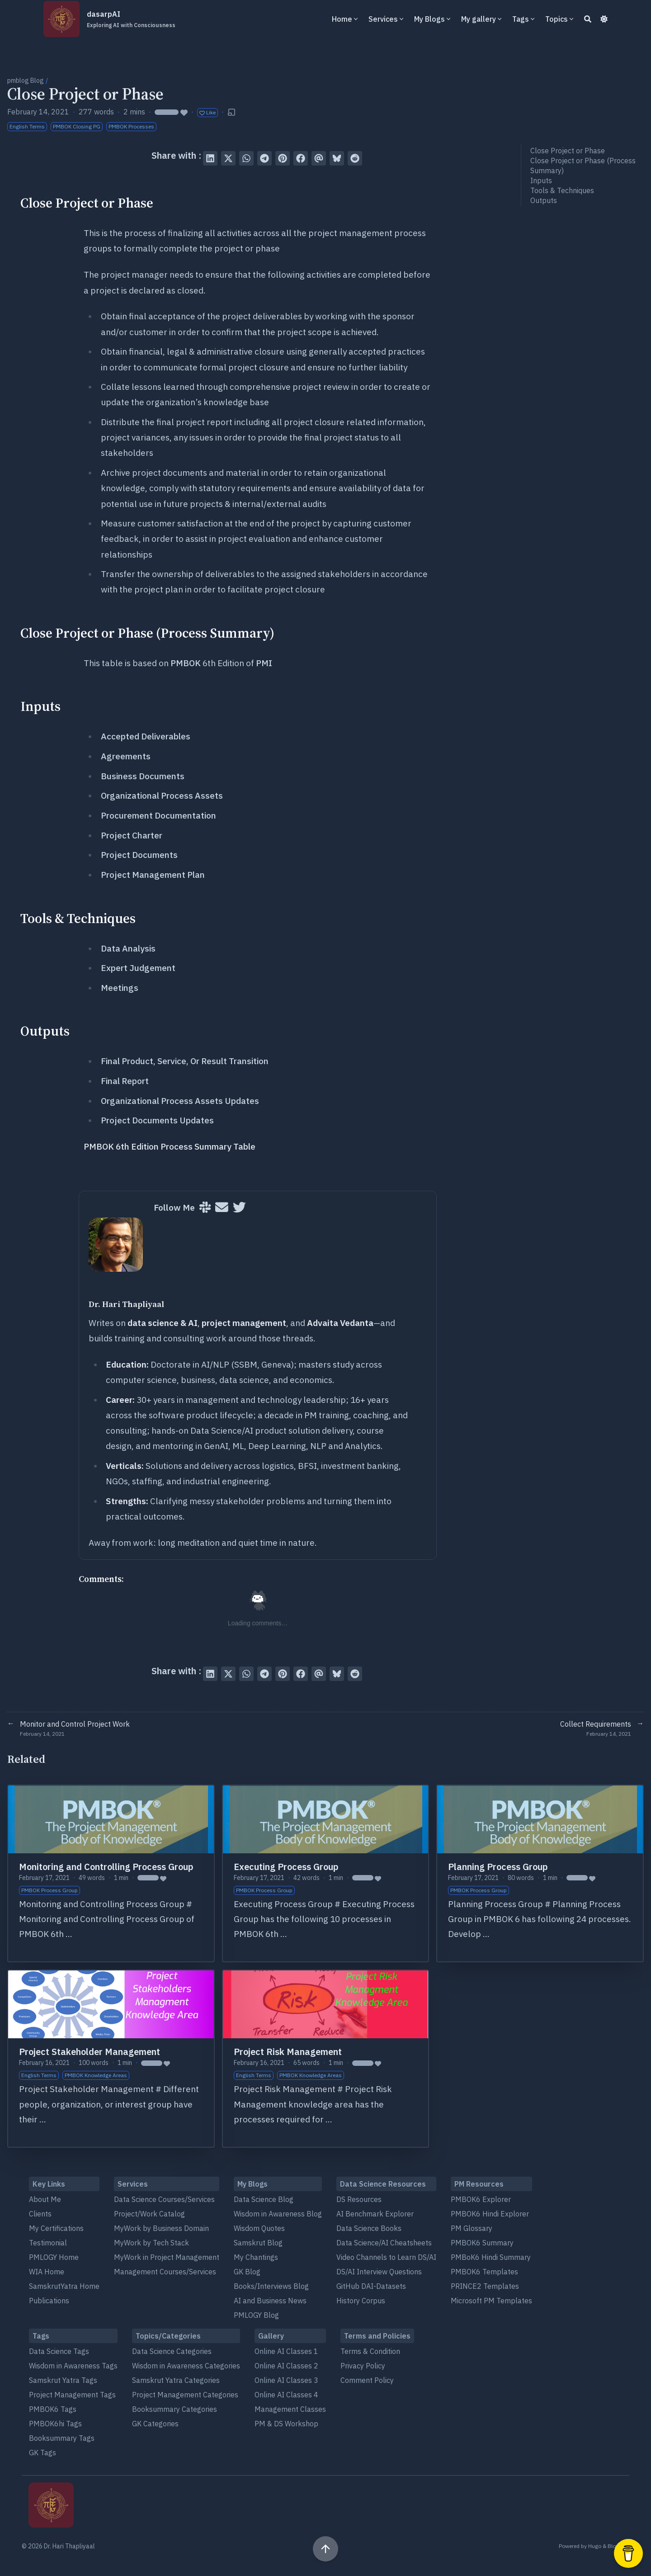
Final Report (125, 1080)
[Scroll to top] (325, 2549)
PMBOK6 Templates (484, 2271)
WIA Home (46, 2271)
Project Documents (139, 854)
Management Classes (290, 2409)
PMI (264, 663)
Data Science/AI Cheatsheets (384, 2242)
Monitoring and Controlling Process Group (106, 1867)
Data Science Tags (59, 2351)
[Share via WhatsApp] (246, 158)
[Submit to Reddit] (355, 158)
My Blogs (429, 19)
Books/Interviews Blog (271, 2286)
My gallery (478, 19)
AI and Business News (270, 2300)
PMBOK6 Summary (482, 2242)
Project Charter (131, 835)
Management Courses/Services (165, 2271)
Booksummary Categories (174, 2409)
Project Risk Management (288, 2052)
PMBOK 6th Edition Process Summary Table (169, 1146)
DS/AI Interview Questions (379, 2271)
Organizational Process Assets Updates (180, 1100)
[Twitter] (239, 1207)
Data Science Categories (172, 2351)
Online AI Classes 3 (286, 2380)
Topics (556, 19)
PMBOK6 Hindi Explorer (490, 2213)
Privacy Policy (362, 2365)
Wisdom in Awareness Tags (73, 2365)
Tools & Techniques (562, 190)
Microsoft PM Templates (491, 2300)
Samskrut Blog (258, 2242)
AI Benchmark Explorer (375, 2213)
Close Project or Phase (567, 150)
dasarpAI (131, 19)
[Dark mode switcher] (604, 19)
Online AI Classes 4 (286, 2394)
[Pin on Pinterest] (282, 158)
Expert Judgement (138, 967)
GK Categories (155, 2423)
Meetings (119, 987)
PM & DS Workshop (286, 2423)
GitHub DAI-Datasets (371, 2286)
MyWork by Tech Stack (151, 2242)
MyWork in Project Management (166, 2257)
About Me (45, 2199)
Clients (40, 2213)
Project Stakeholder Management (89, 2052)
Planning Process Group (498, 1867)
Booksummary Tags (61, 2438)
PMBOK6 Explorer (481, 2199)
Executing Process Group (286, 1867)
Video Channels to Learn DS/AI (386, 2257)
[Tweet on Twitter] (228, 158)
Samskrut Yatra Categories (176, 2380)
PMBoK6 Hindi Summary (491, 2257)
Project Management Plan (153, 874)
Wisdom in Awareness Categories (186, 2365)
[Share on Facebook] (300, 158)
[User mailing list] (221, 1207)
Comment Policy (367, 2380)
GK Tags (42, 2452)
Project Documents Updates (157, 1120)
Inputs (541, 180)
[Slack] (205, 1207)
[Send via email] (318, 158)
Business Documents (142, 776)
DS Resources (359, 2199)
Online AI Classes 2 (286, 2365)
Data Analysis (128, 948)
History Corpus (360, 2300)
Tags (520, 19)
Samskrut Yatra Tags (63, 2380)
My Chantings (256, 2257)
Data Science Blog (263, 2199)
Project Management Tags (72, 2394)
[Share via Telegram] (264, 158)
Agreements (126, 756)
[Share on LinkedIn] (210, 158)
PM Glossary (471, 2228)
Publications (49, 2300)
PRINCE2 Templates (485, 2286)
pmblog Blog (25, 80)
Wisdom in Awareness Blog (278, 2213)
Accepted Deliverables (145, 736)
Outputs (543, 200)
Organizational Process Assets (162, 795)
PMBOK (185, 663)
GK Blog (247, 2271)
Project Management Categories (185, 2394)
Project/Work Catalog (149, 2213)
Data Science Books (368, 2228)
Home (342, 19)
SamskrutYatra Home (64, 2286)
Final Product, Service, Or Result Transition (185, 1061)
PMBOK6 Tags (52, 2409)
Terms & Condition (370, 2351)
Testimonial (48, 2242)
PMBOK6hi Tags (55, 2423)
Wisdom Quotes (259, 2228)
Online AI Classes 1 (286, 2351)
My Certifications (56, 2228)
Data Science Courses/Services (164, 2199)
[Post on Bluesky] (337, 158)
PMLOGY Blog (256, 2315)
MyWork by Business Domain (161, 2228)
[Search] (587, 19)
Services (383, 19)
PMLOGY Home (54, 2257)
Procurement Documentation (158, 815)
